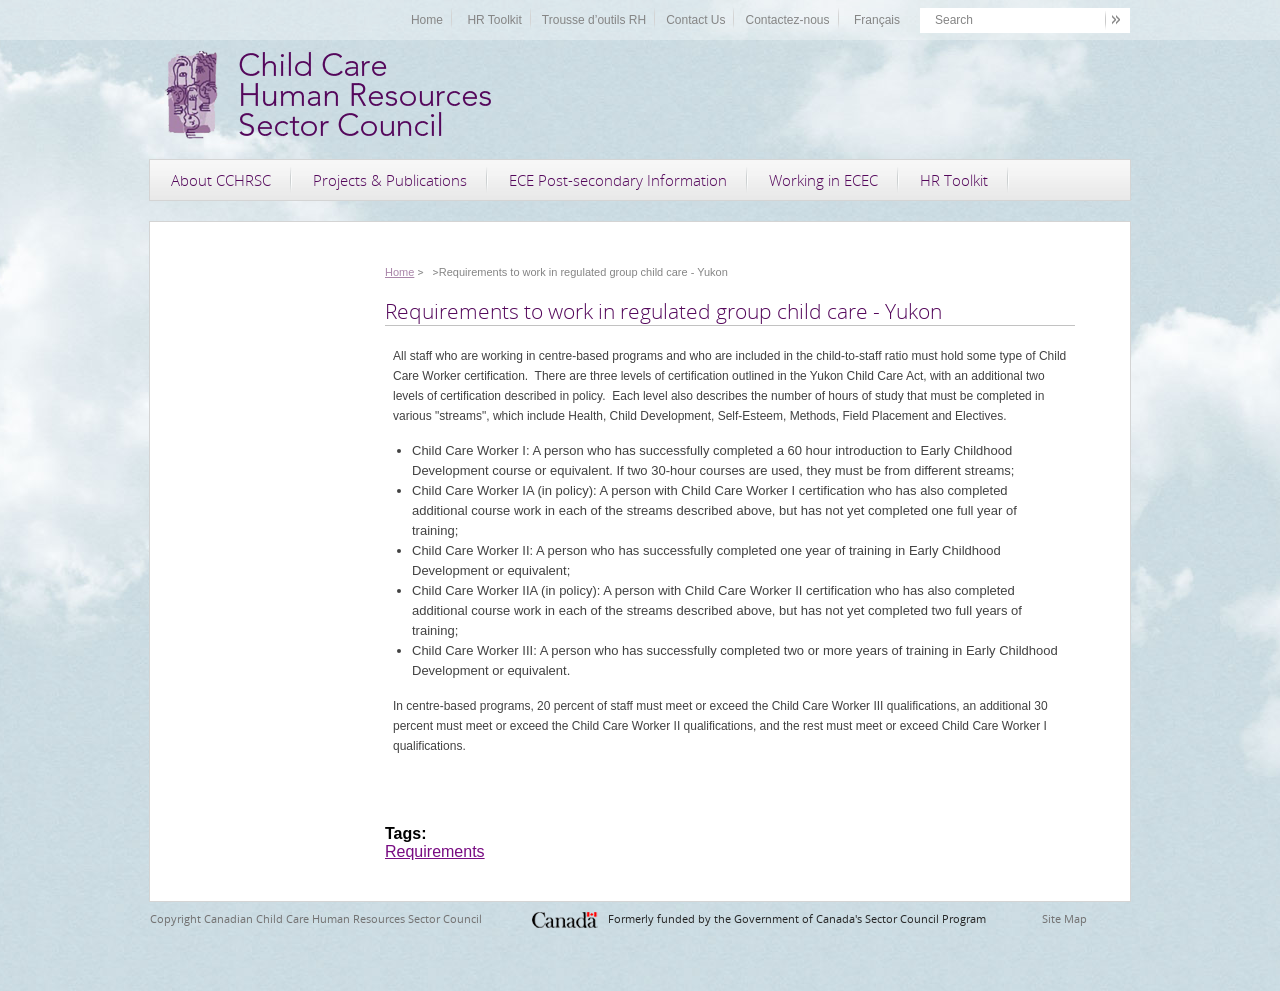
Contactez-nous (787, 20)
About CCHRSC (221, 180)
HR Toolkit (494, 20)
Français (877, 20)
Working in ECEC (823, 180)
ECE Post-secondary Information (618, 180)
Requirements (435, 851)
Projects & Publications (390, 180)
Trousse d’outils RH (594, 20)
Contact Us (695, 20)
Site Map (1064, 918)
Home (427, 20)
